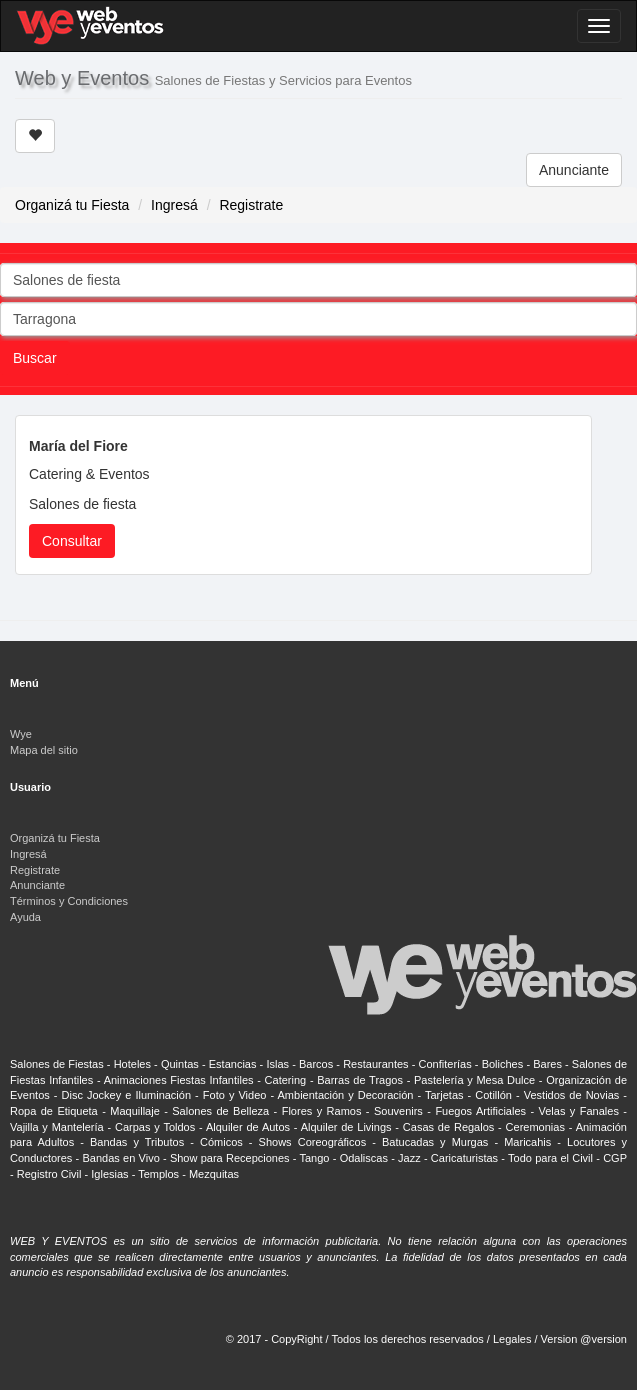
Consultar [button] (72, 541)
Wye (21, 734)
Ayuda (25, 917)
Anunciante (574, 170)
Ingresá (174, 205)
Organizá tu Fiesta (72, 205)
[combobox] (318, 280)
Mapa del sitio (44, 750)
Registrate (251, 205)
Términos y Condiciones (69, 901)
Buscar (35, 358)
